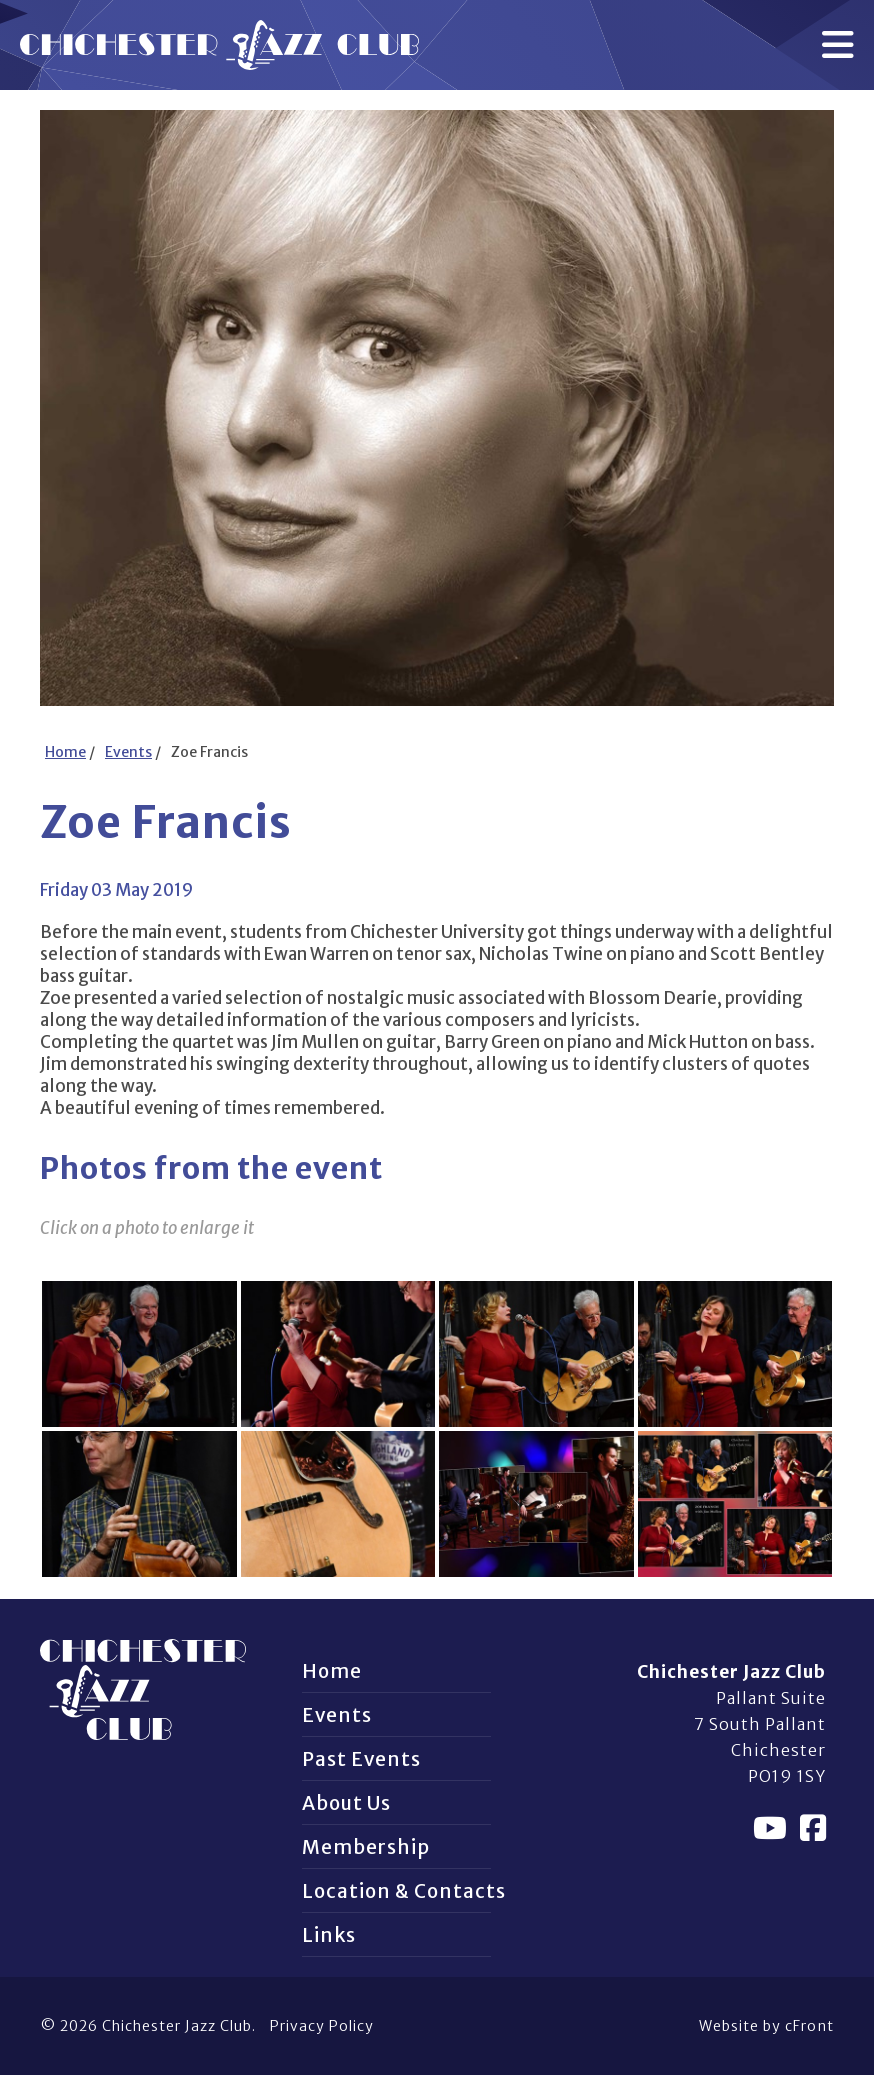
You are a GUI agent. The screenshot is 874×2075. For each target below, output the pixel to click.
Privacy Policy (322, 2026)
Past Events (361, 1759)
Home (65, 752)
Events (128, 752)
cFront (809, 2026)
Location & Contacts (404, 1891)
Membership (366, 1847)
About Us (346, 1803)
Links (329, 1935)
